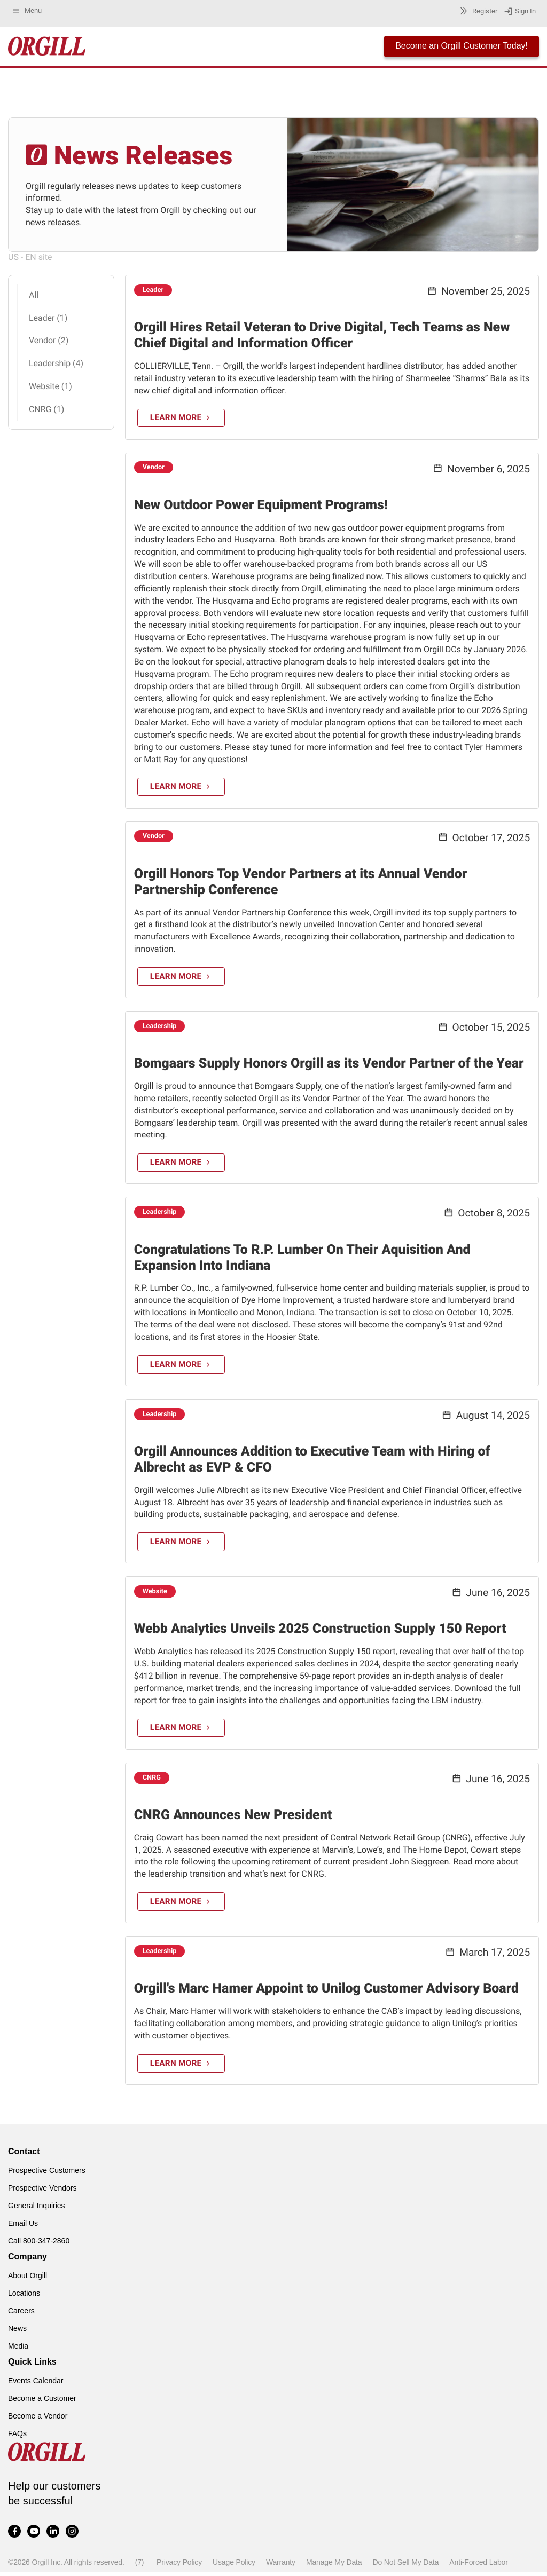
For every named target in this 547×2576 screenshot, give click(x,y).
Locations (24, 2297)
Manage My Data (334, 2566)
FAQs (17, 2437)
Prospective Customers (46, 2174)
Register (477, 11)
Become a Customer (42, 2402)
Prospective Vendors (42, 2191)
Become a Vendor (37, 2419)
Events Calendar (36, 2384)
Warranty (280, 2566)
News (17, 2332)
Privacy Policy (179, 2566)
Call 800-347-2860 (38, 2244)
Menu (26, 10)
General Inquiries (36, 2209)
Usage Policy (234, 2566)
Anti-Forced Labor (478, 2566)
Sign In (520, 11)
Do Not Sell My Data (405, 2566)
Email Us (23, 2227)
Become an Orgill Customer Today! (461, 45)
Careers (21, 2314)
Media (18, 2349)
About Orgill (27, 2279)
